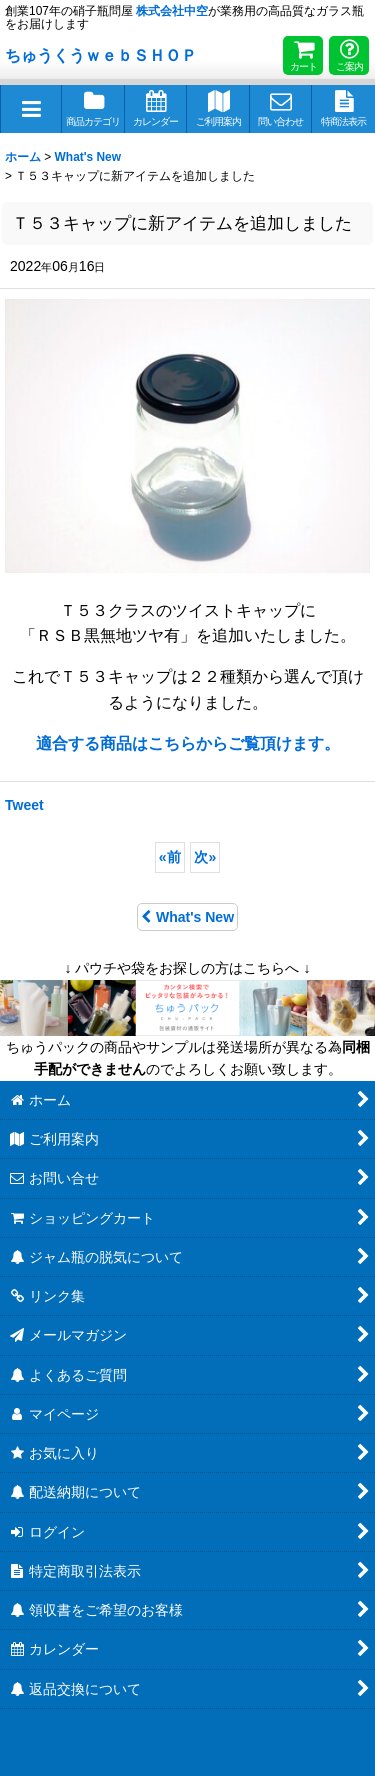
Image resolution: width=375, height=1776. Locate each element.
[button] (31, 109)
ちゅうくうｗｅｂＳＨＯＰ (101, 55)
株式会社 (172, 11)
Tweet (24, 805)
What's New (187, 917)
